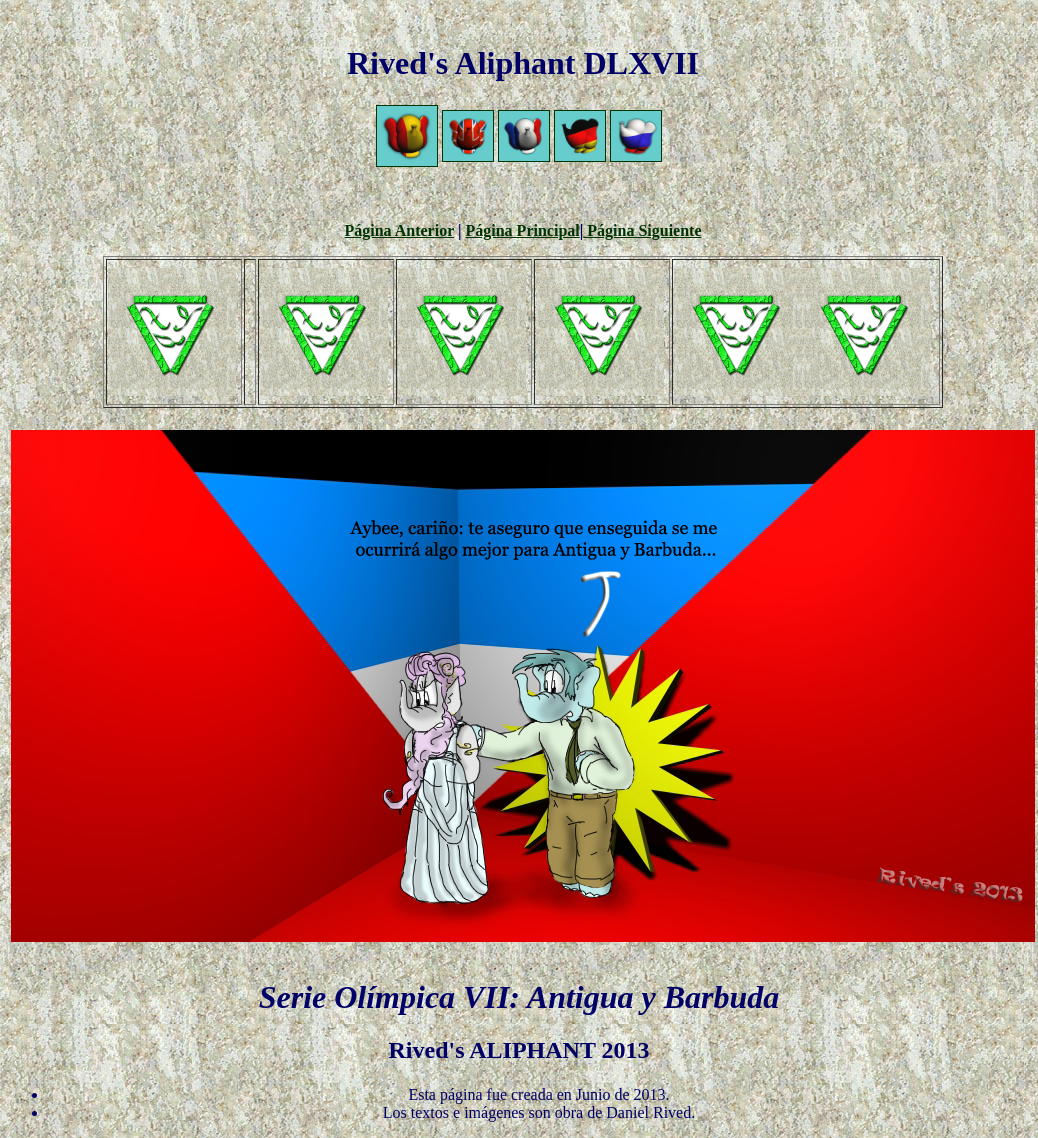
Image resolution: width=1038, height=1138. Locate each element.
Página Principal (523, 230)
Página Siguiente (642, 230)
